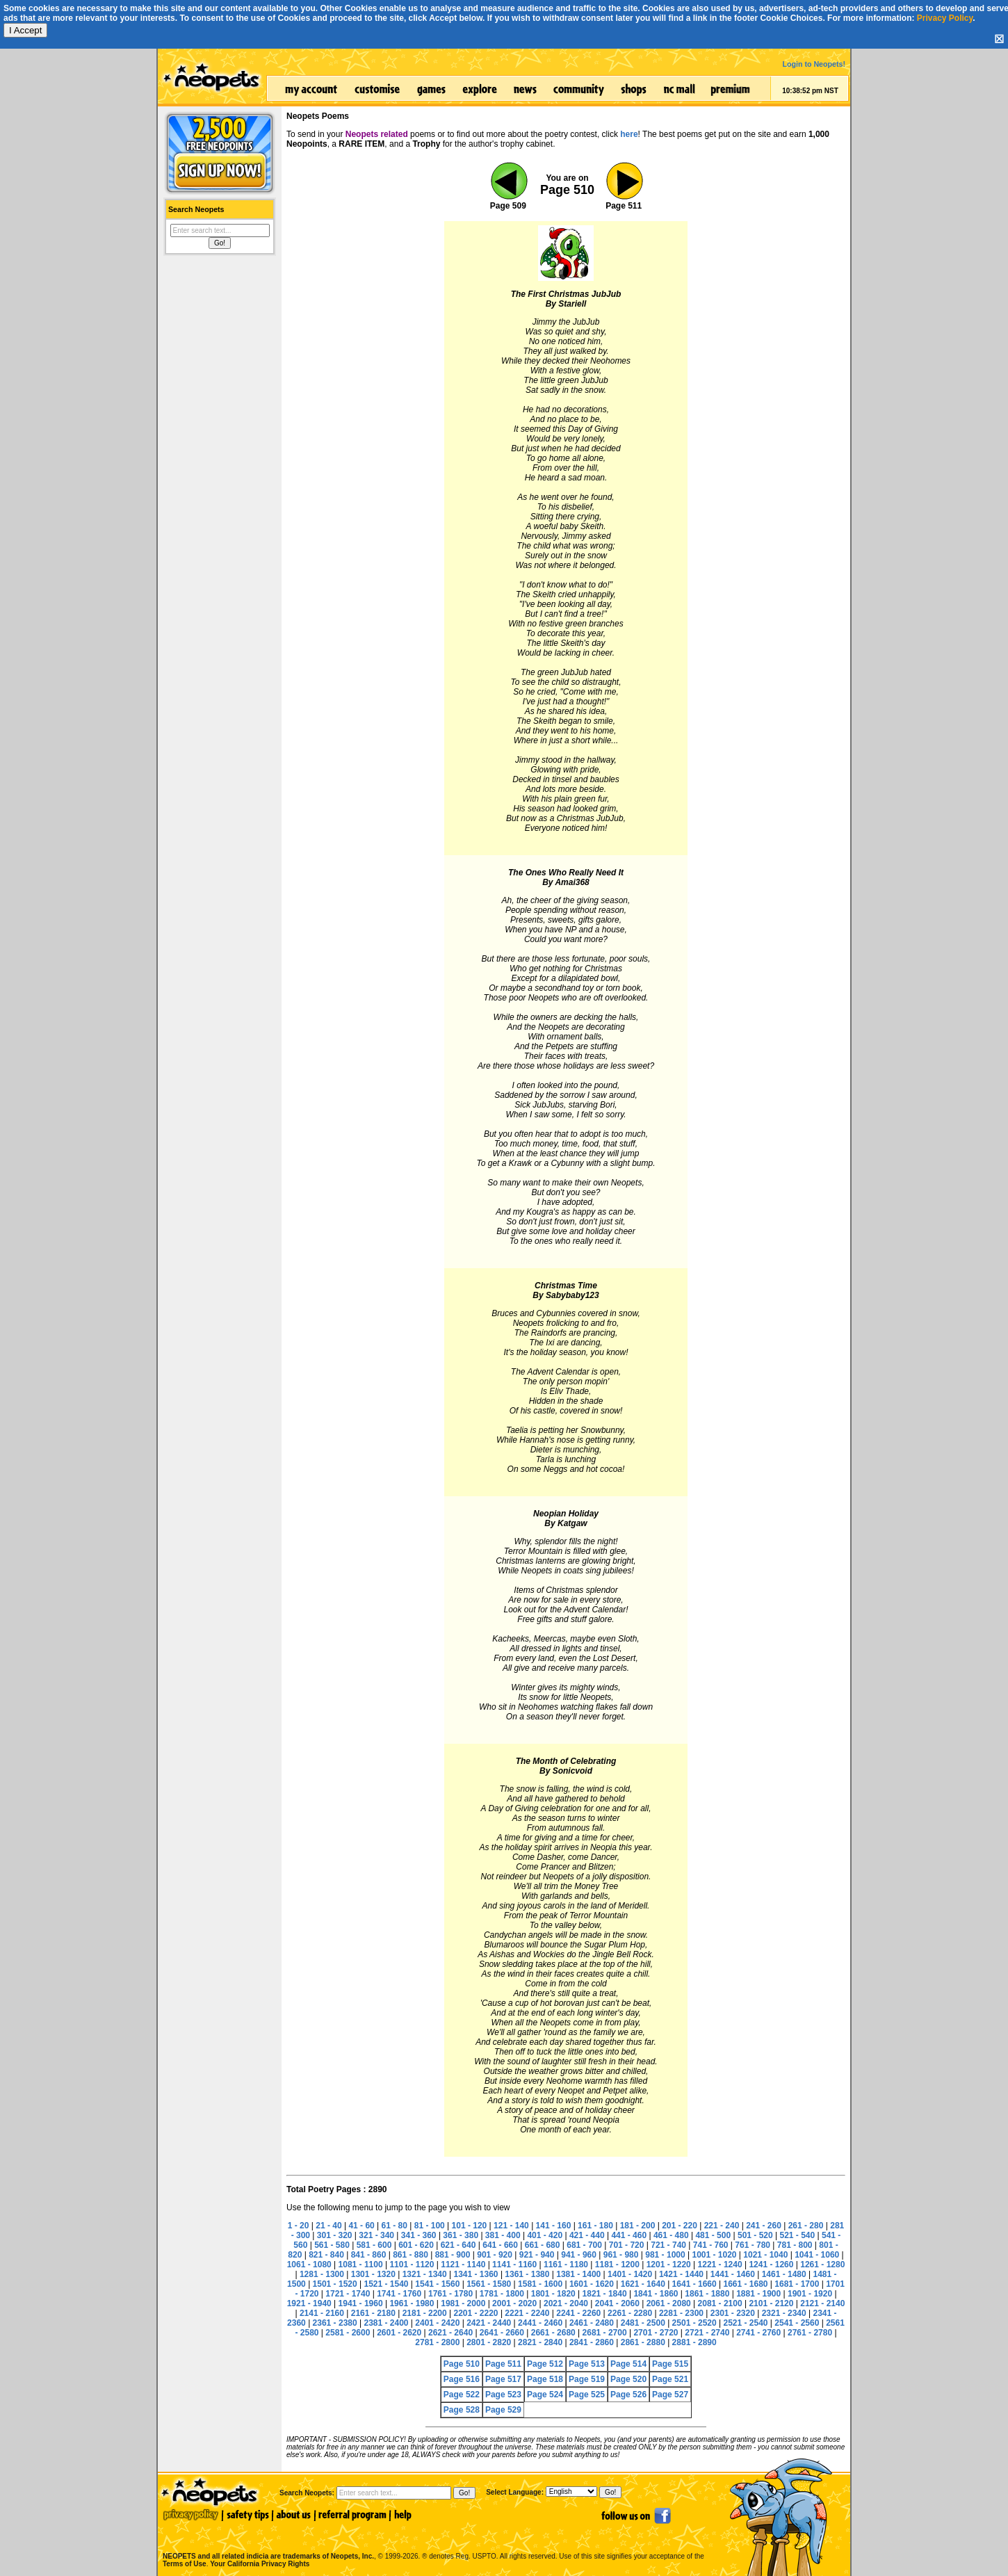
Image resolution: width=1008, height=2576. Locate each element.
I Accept (25, 30)
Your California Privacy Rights (259, 2564)
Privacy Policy (945, 18)
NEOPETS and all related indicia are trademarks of (267, 2541)
